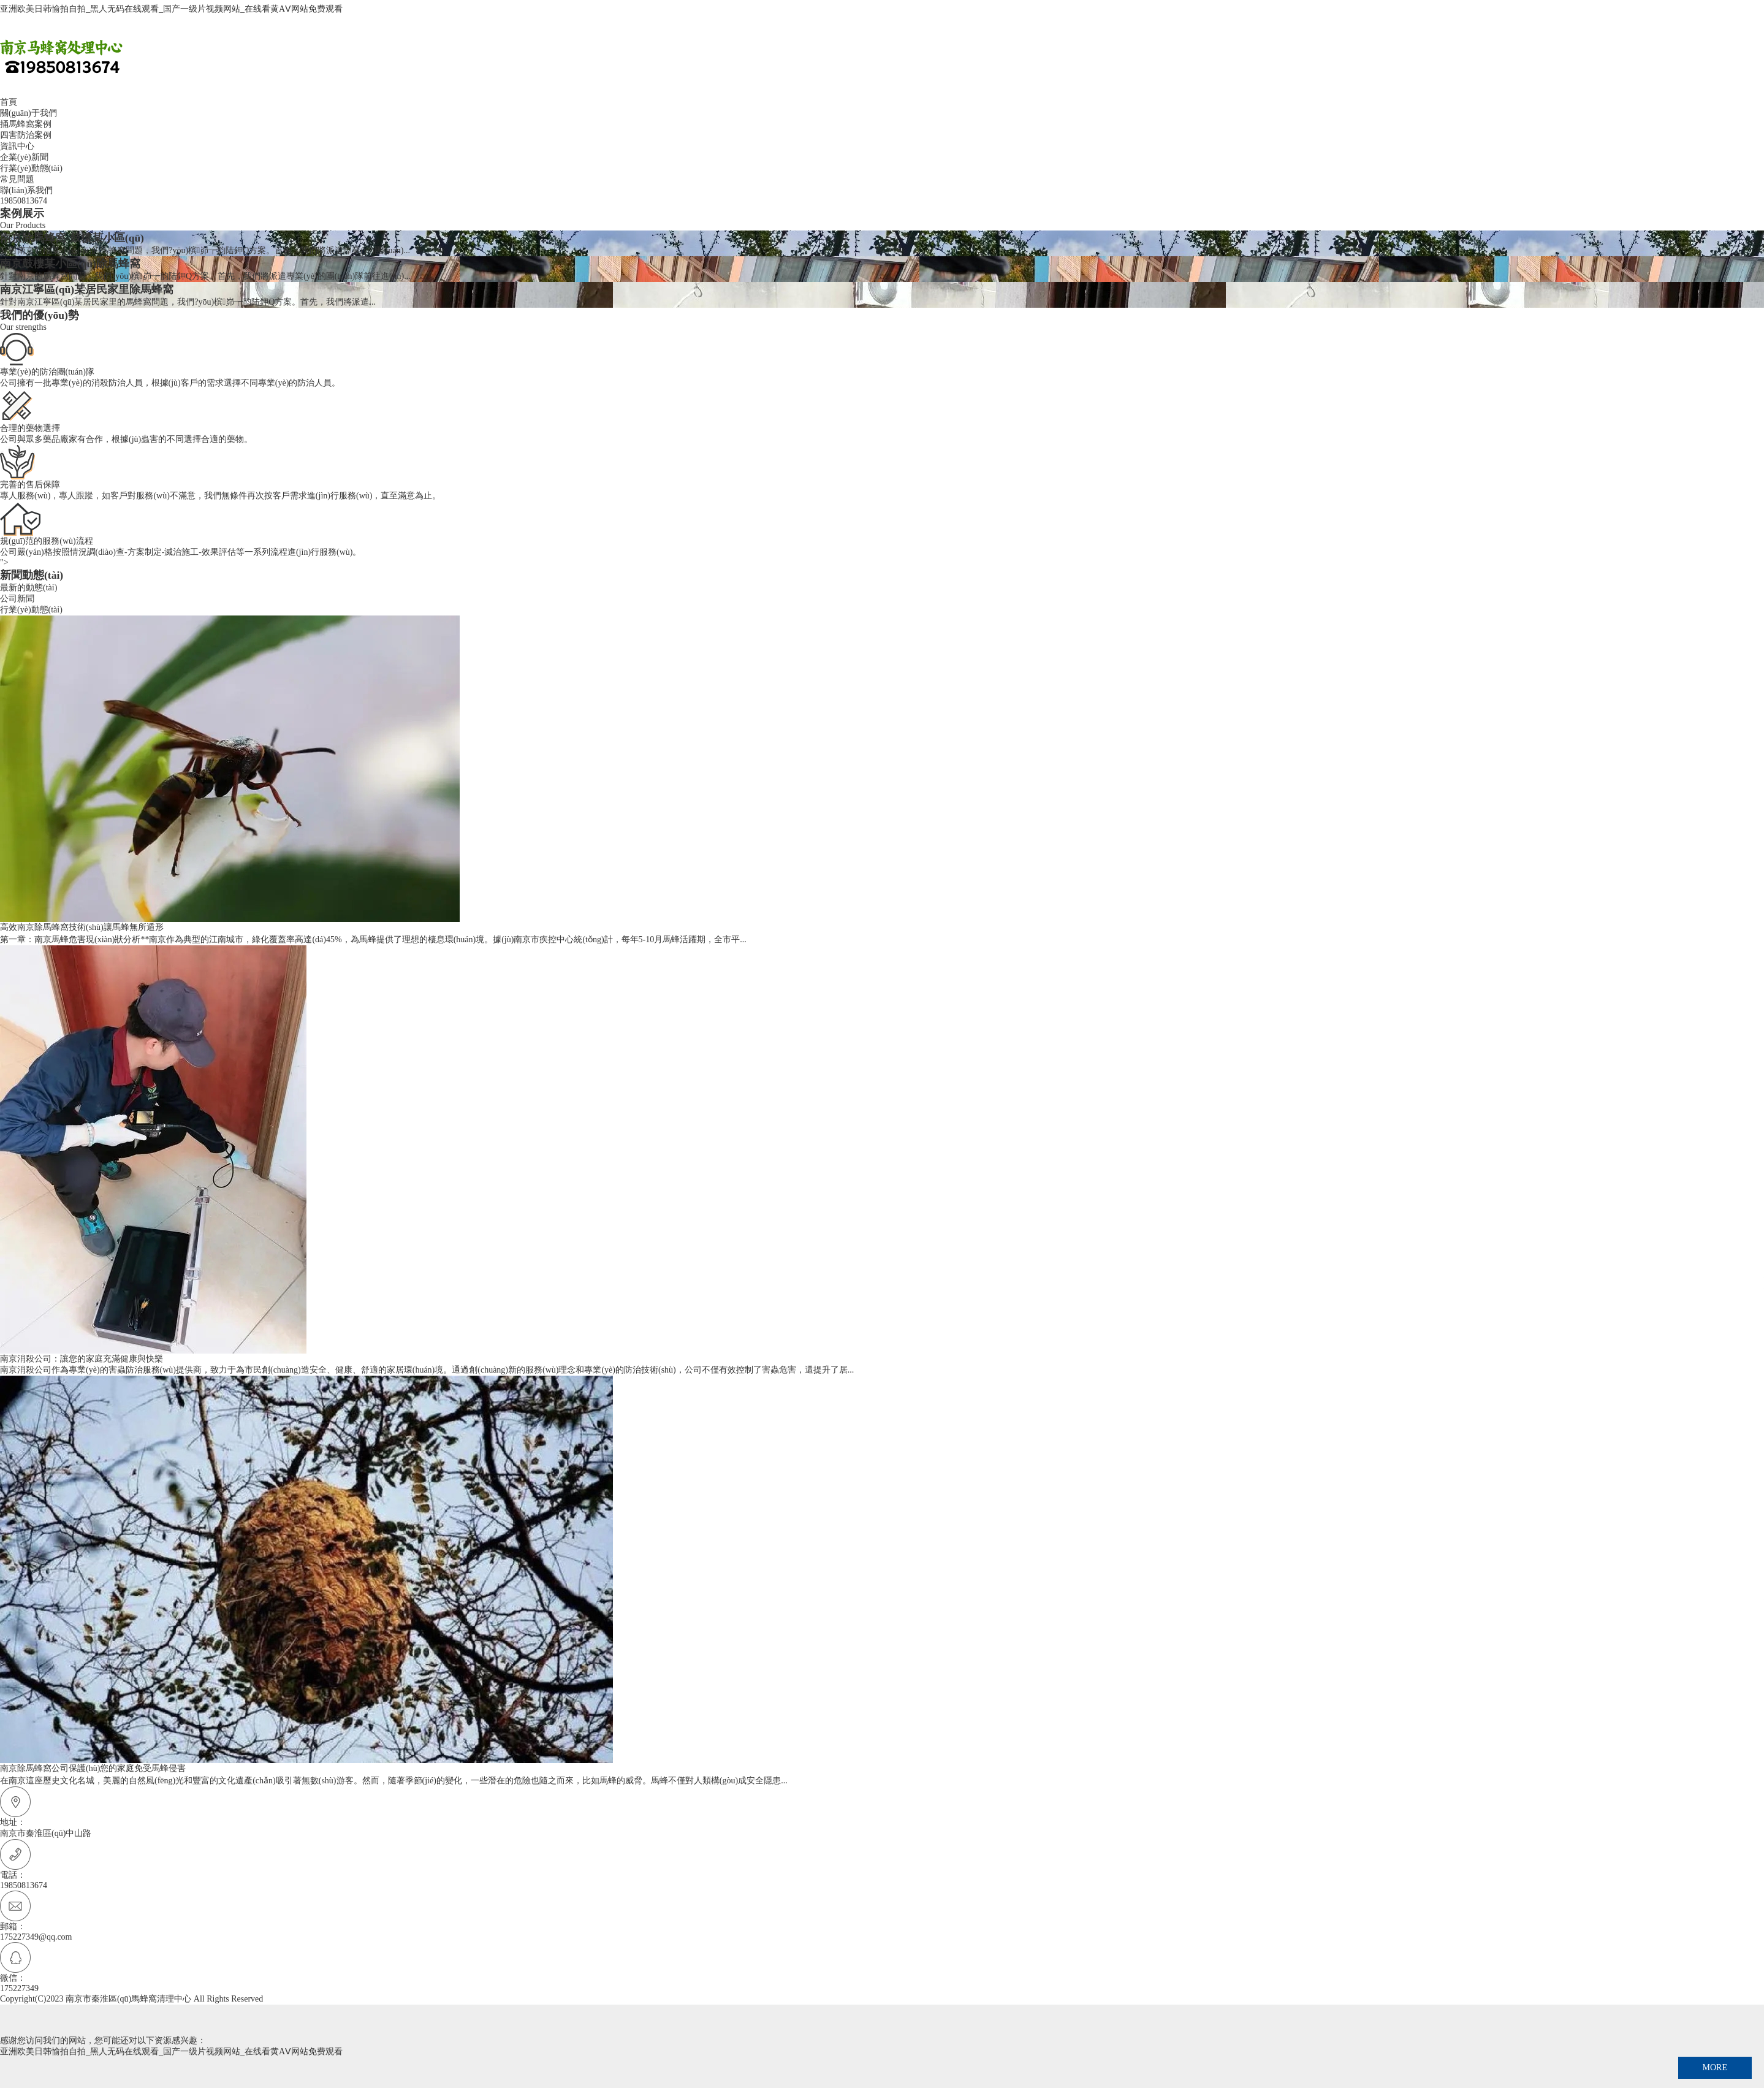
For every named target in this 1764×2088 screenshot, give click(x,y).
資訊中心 (17, 146)
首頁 (8, 102)
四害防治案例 (25, 135)
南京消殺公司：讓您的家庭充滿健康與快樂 (81, 1358)
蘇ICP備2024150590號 (306, 1998)
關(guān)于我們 (28, 113)
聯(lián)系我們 (26, 190)
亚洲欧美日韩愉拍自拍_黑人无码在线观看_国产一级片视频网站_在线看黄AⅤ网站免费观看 (171, 8)
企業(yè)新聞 (24, 157)
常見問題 (17, 179)
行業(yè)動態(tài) (31, 168)
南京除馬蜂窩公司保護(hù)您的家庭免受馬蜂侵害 (93, 1768)
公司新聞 (17, 598)
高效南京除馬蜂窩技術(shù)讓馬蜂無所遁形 (82, 927)
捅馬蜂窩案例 (25, 124)
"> (882, 570)
